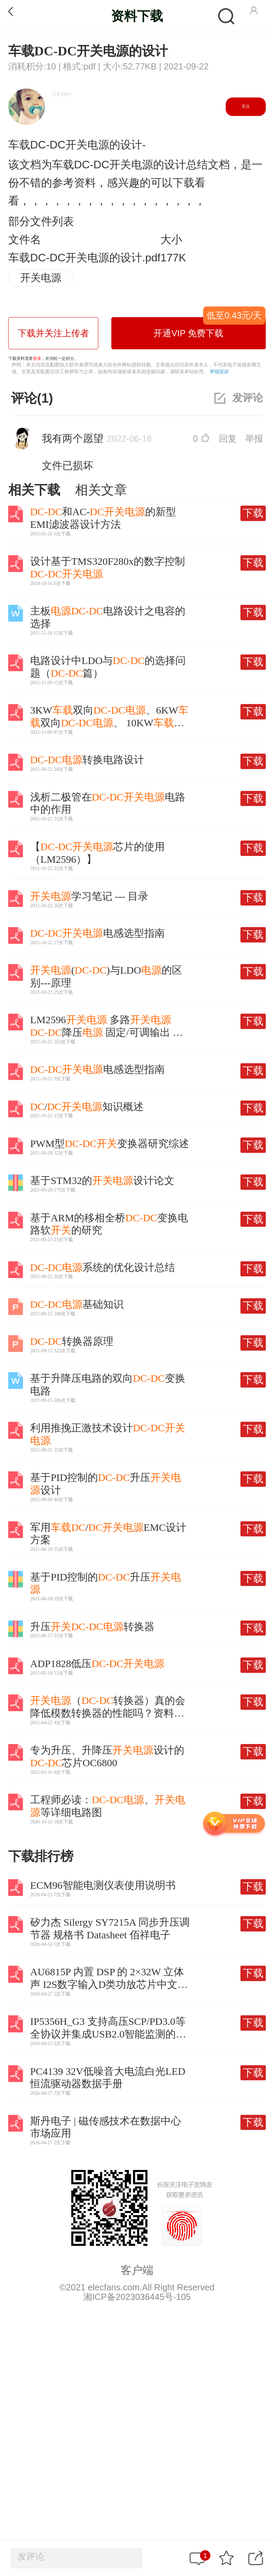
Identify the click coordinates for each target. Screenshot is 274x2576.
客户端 (137, 2270)
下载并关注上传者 (53, 333)
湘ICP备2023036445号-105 (137, 2297)
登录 (37, 358)
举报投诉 (219, 371)
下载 (253, 513)
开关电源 (40, 277)
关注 (245, 106)
